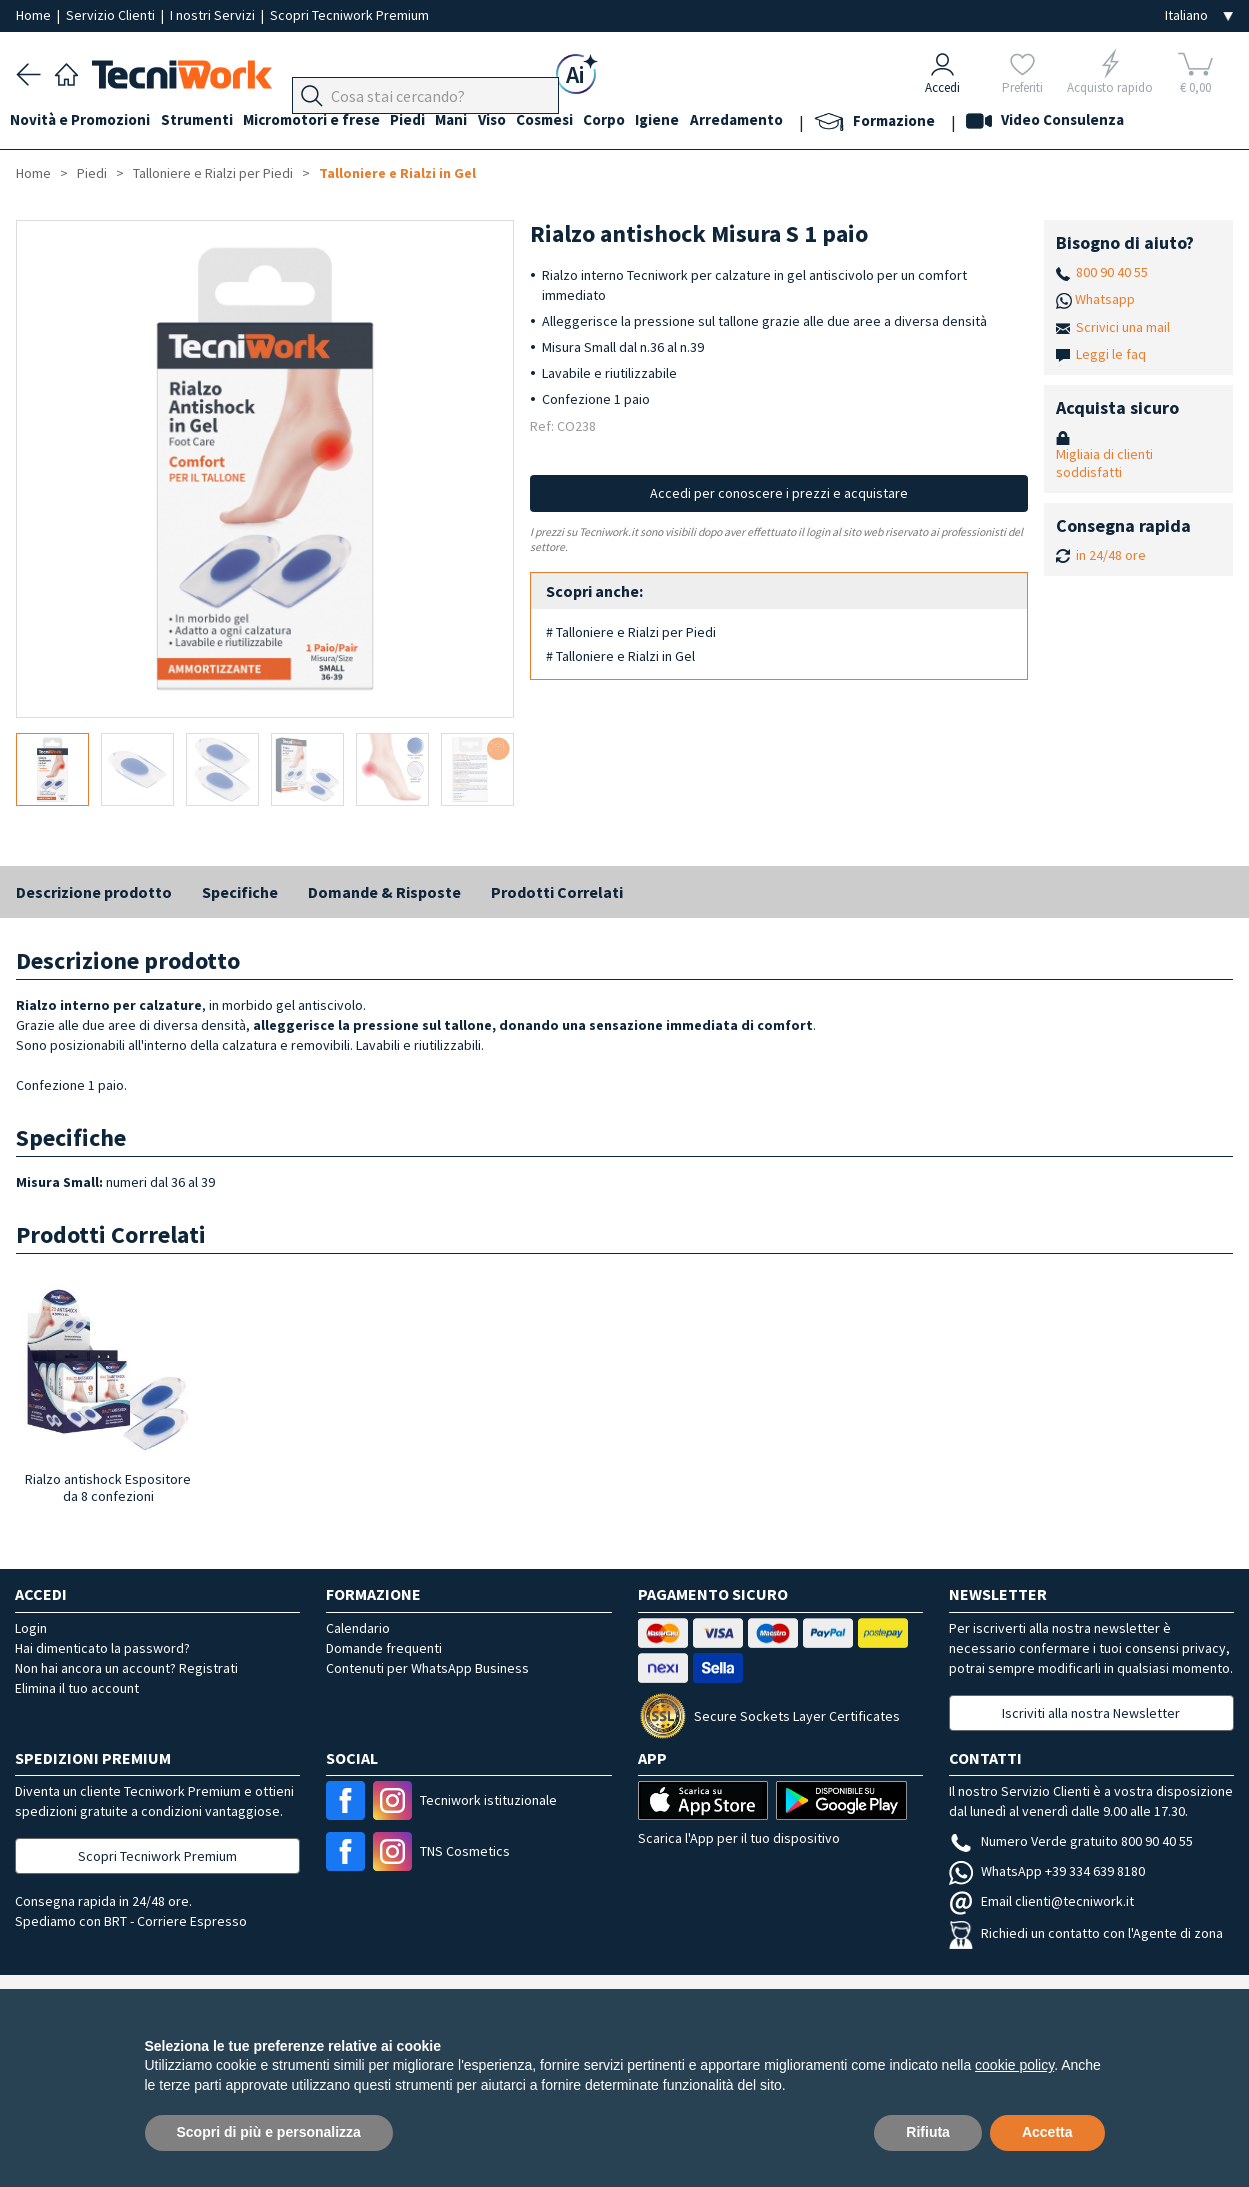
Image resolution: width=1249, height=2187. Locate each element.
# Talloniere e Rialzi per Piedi (631, 632)
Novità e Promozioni (86, 121)
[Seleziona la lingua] (1199, 15)
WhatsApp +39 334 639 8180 (1047, 1871)
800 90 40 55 (1112, 272)
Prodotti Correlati (557, 892)
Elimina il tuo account (77, 1688)
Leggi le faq (1111, 354)
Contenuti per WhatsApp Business (427, 1668)
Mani (480, 121)
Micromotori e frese (328, 121)
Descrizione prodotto (94, 892)
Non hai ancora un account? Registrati (126, 1668)
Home (35, 15)
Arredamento (793, 121)
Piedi (430, 121)
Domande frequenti (384, 1648)
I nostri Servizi (214, 15)
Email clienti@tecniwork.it (1041, 1901)
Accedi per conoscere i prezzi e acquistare (779, 493)
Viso (526, 121)
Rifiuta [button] (928, 2132)
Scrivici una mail (1123, 327)
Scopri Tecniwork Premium (349, 15)
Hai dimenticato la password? (102, 1648)
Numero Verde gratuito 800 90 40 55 (1071, 1841)
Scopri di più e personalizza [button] (269, 2132)
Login (31, 1628)
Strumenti (208, 121)
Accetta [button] (1047, 2132)
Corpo (650, 121)
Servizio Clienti (112, 15)
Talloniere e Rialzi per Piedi (213, 173)
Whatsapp (1105, 299)
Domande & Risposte (384, 892)
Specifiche (240, 892)
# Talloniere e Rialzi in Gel (620, 656)
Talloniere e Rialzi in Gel (397, 173)
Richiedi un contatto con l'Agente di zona (1086, 1933)
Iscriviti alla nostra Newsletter (1091, 1713)
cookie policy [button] (1014, 2065)
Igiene (709, 121)
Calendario (358, 1628)
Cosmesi (584, 121)
